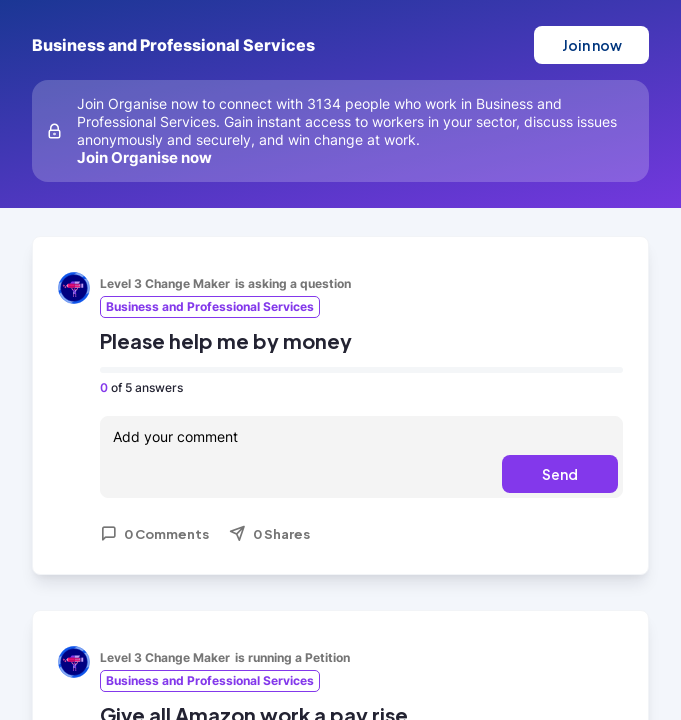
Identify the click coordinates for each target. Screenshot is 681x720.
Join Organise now (144, 157)
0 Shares (269, 534)
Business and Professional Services (173, 45)
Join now (592, 45)
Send (560, 474)
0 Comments (154, 534)
